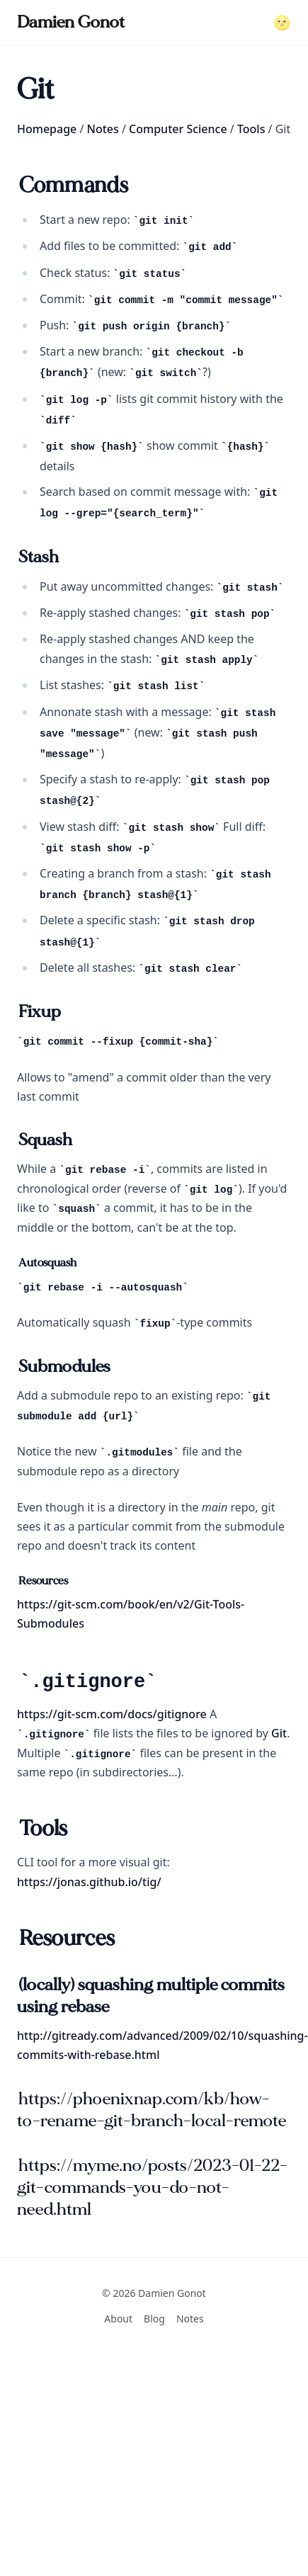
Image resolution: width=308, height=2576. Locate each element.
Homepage (46, 129)
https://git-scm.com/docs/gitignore (112, 1714)
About (118, 2318)
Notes (103, 129)
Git (279, 1733)
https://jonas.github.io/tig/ (89, 1882)
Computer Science (178, 129)
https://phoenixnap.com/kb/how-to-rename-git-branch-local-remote (151, 2110)
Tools (251, 129)
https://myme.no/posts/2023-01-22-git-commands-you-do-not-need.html (152, 2187)
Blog (154, 2318)
